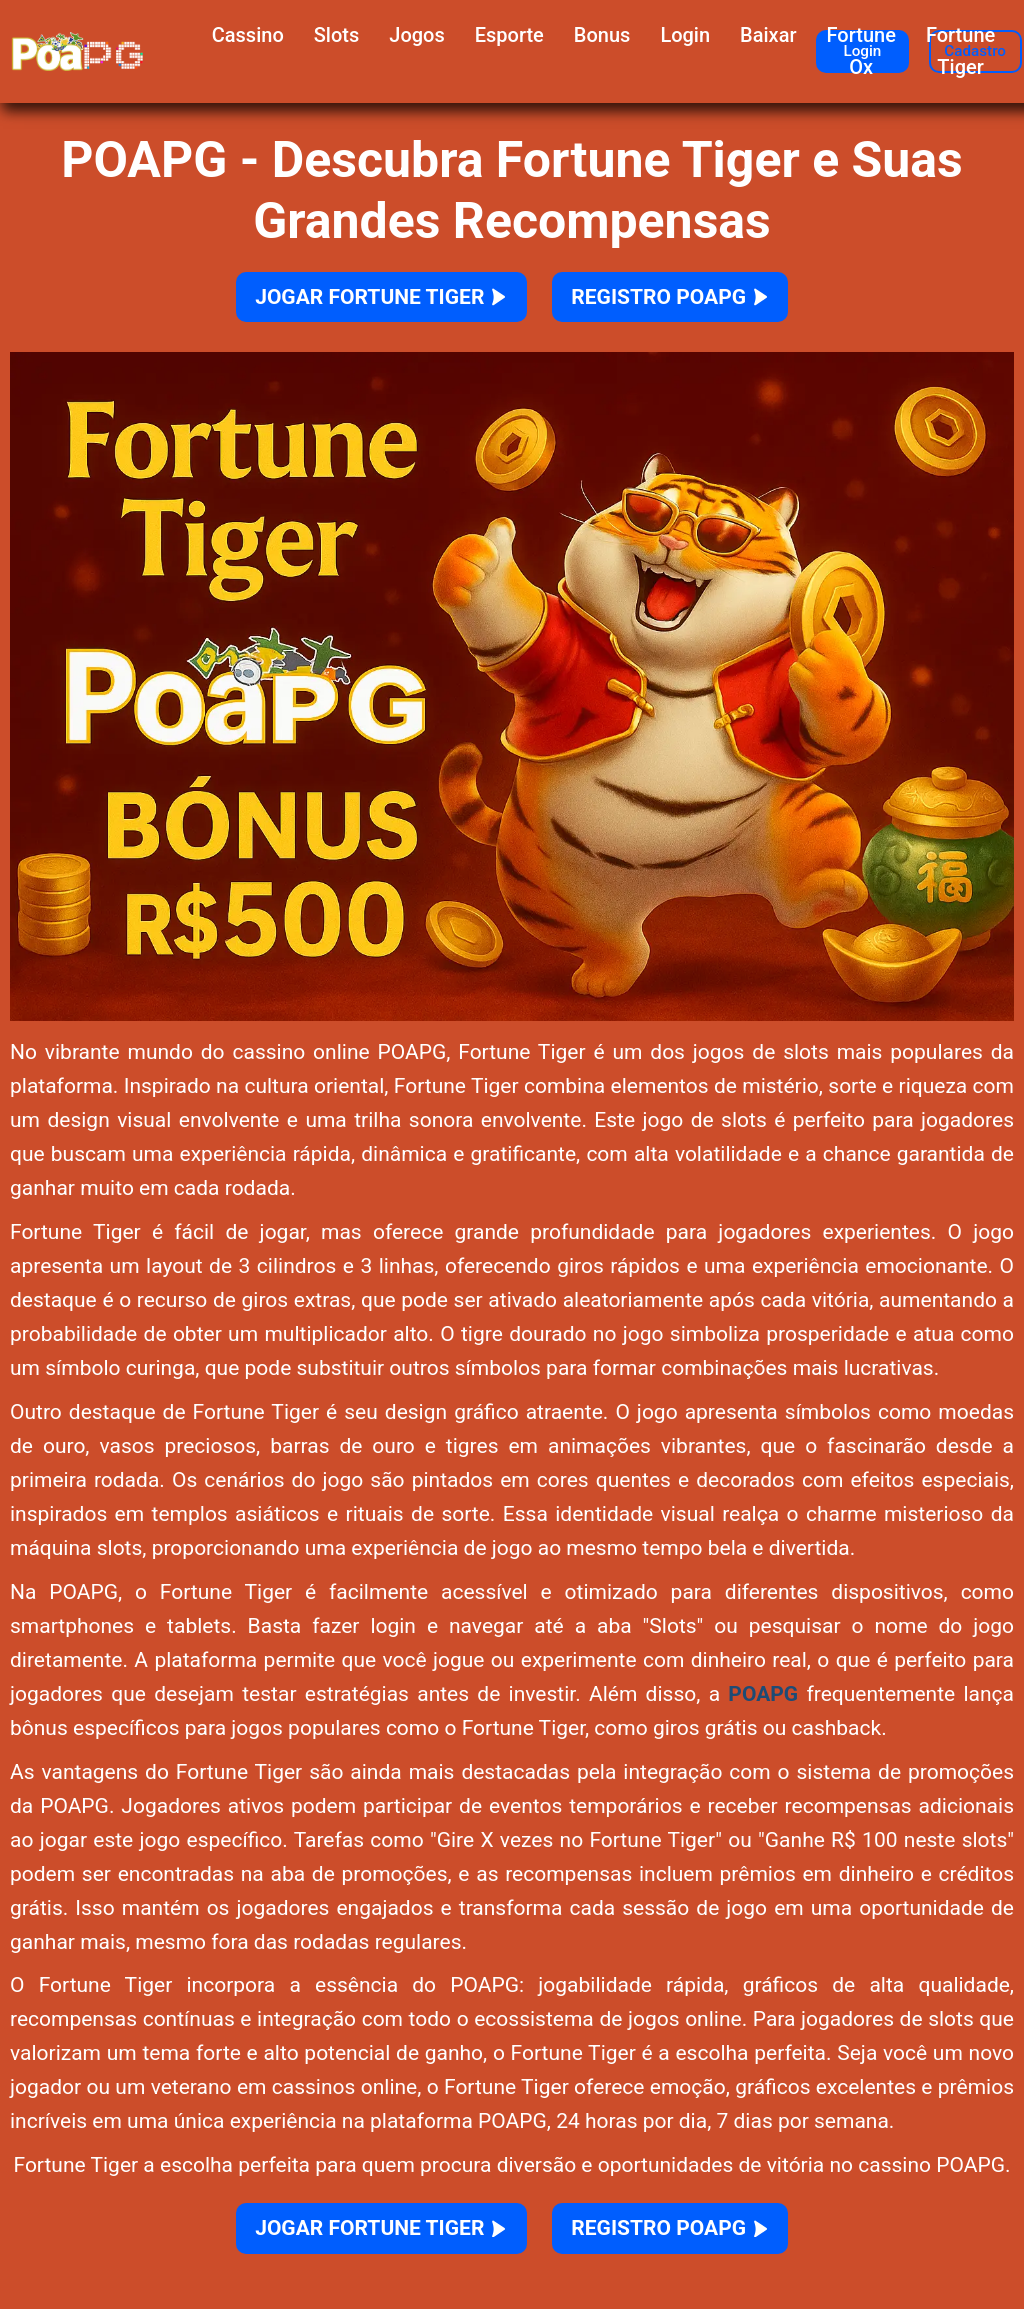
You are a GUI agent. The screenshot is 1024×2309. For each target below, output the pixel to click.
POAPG (763, 1704)
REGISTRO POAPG (698, 301)
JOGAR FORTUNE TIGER (358, 301)
